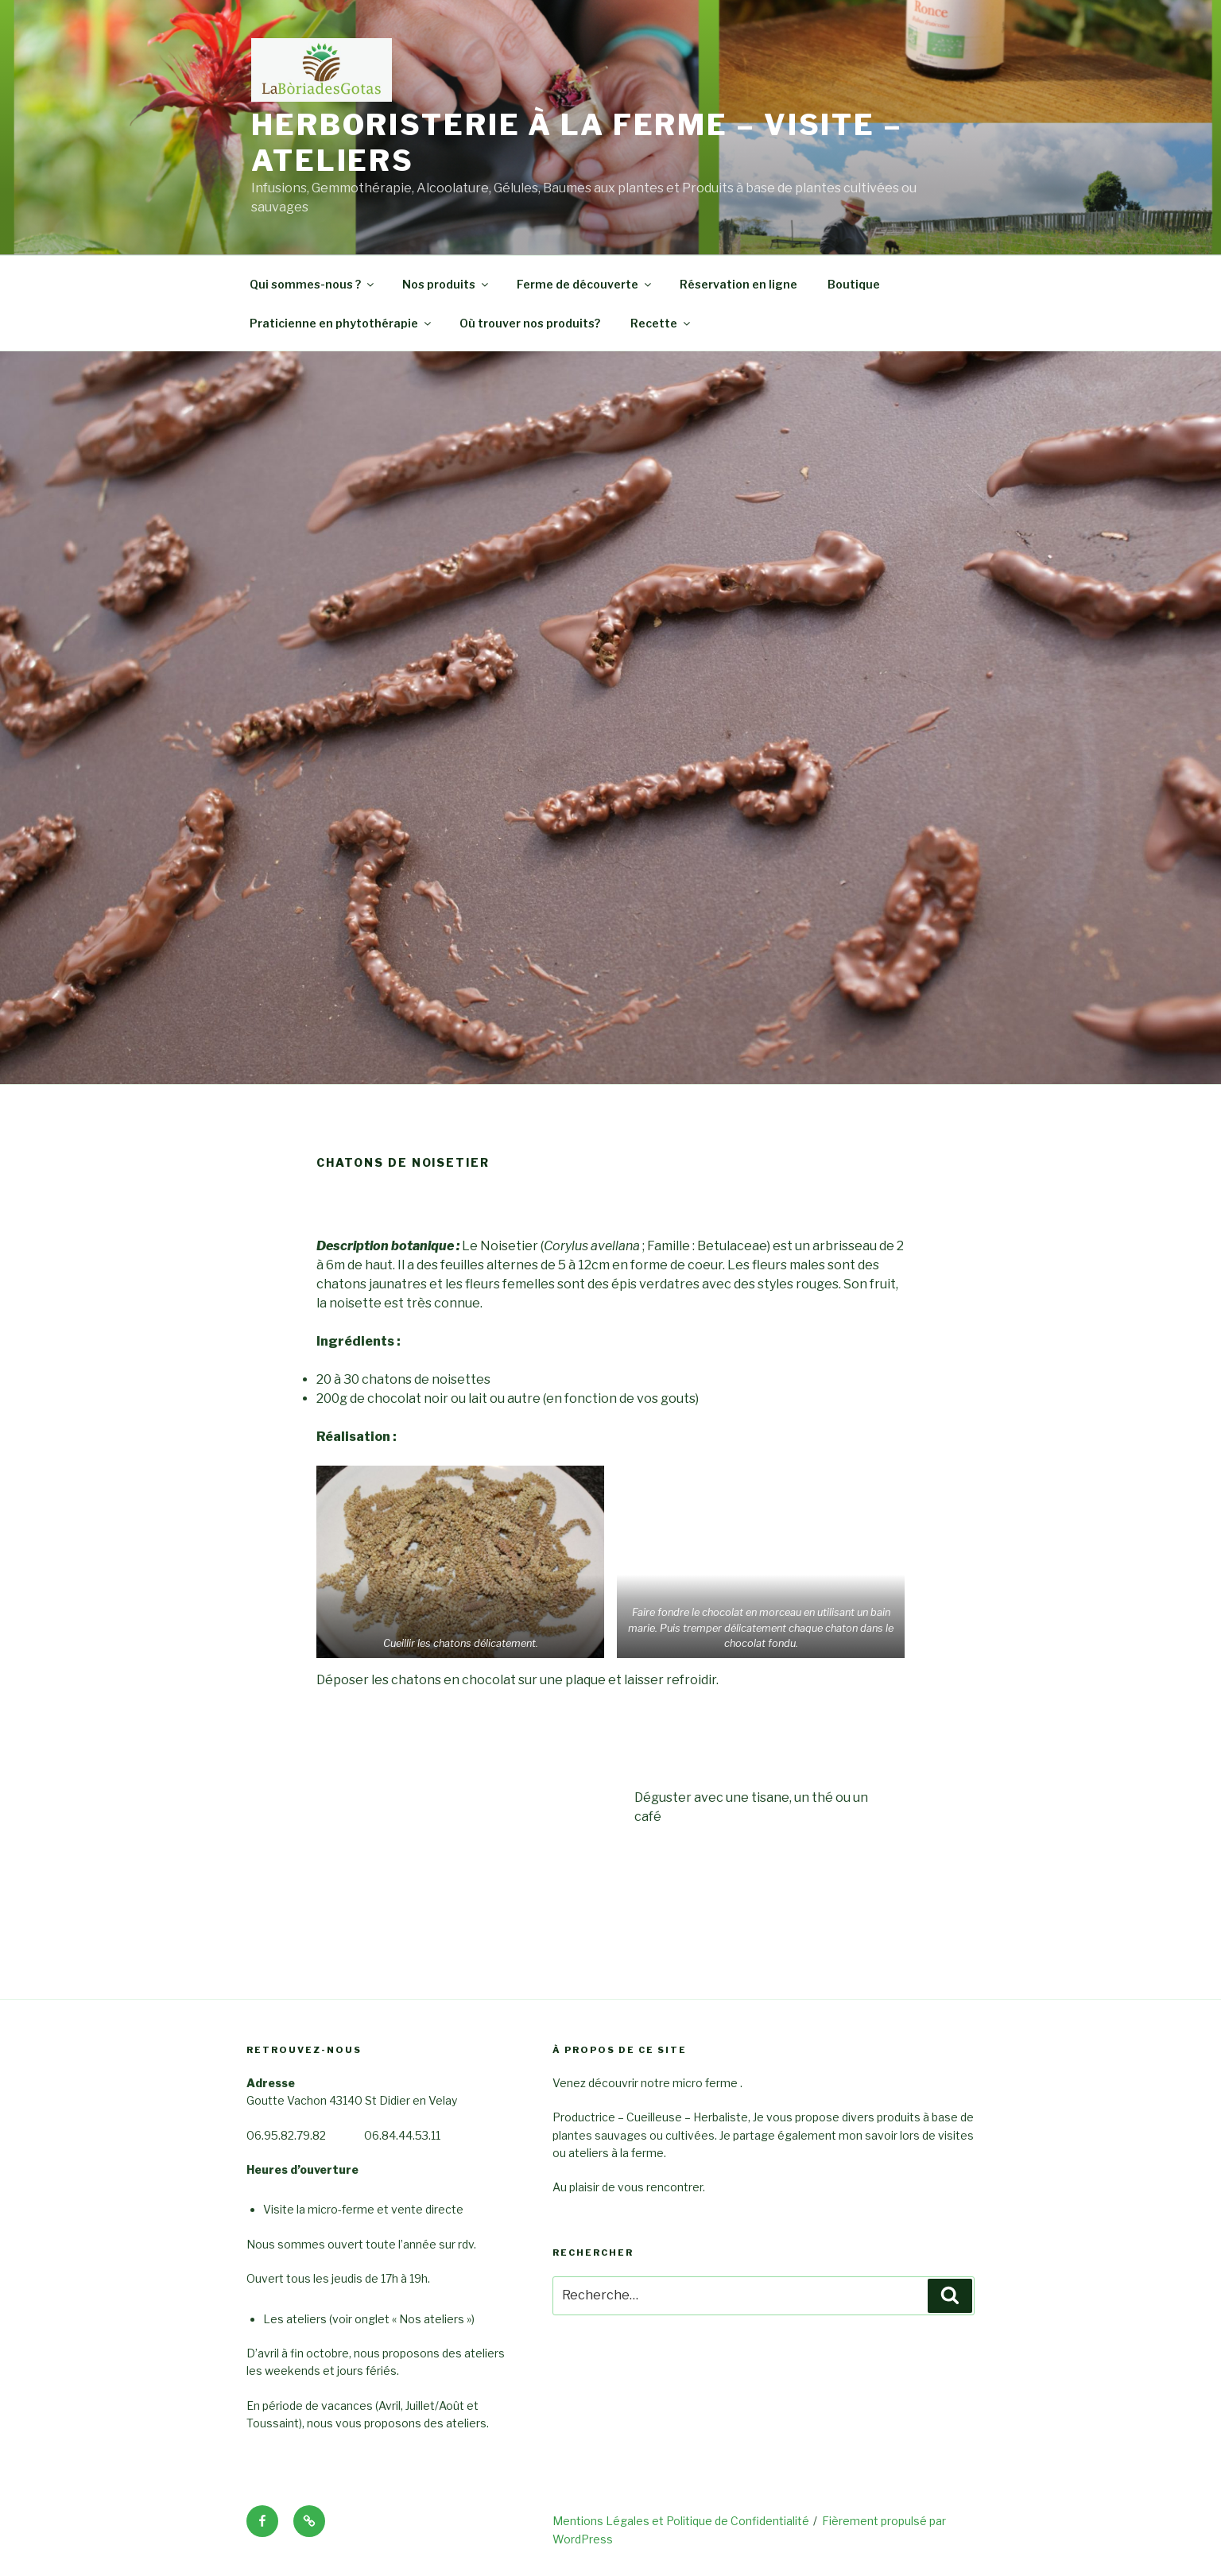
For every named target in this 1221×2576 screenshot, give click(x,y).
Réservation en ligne (738, 284)
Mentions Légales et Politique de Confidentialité (680, 2521)
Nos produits (446, 284)
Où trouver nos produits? (529, 323)
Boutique (854, 284)
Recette (661, 323)
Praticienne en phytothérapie (341, 323)
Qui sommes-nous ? (313, 284)
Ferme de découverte (585, 284)
